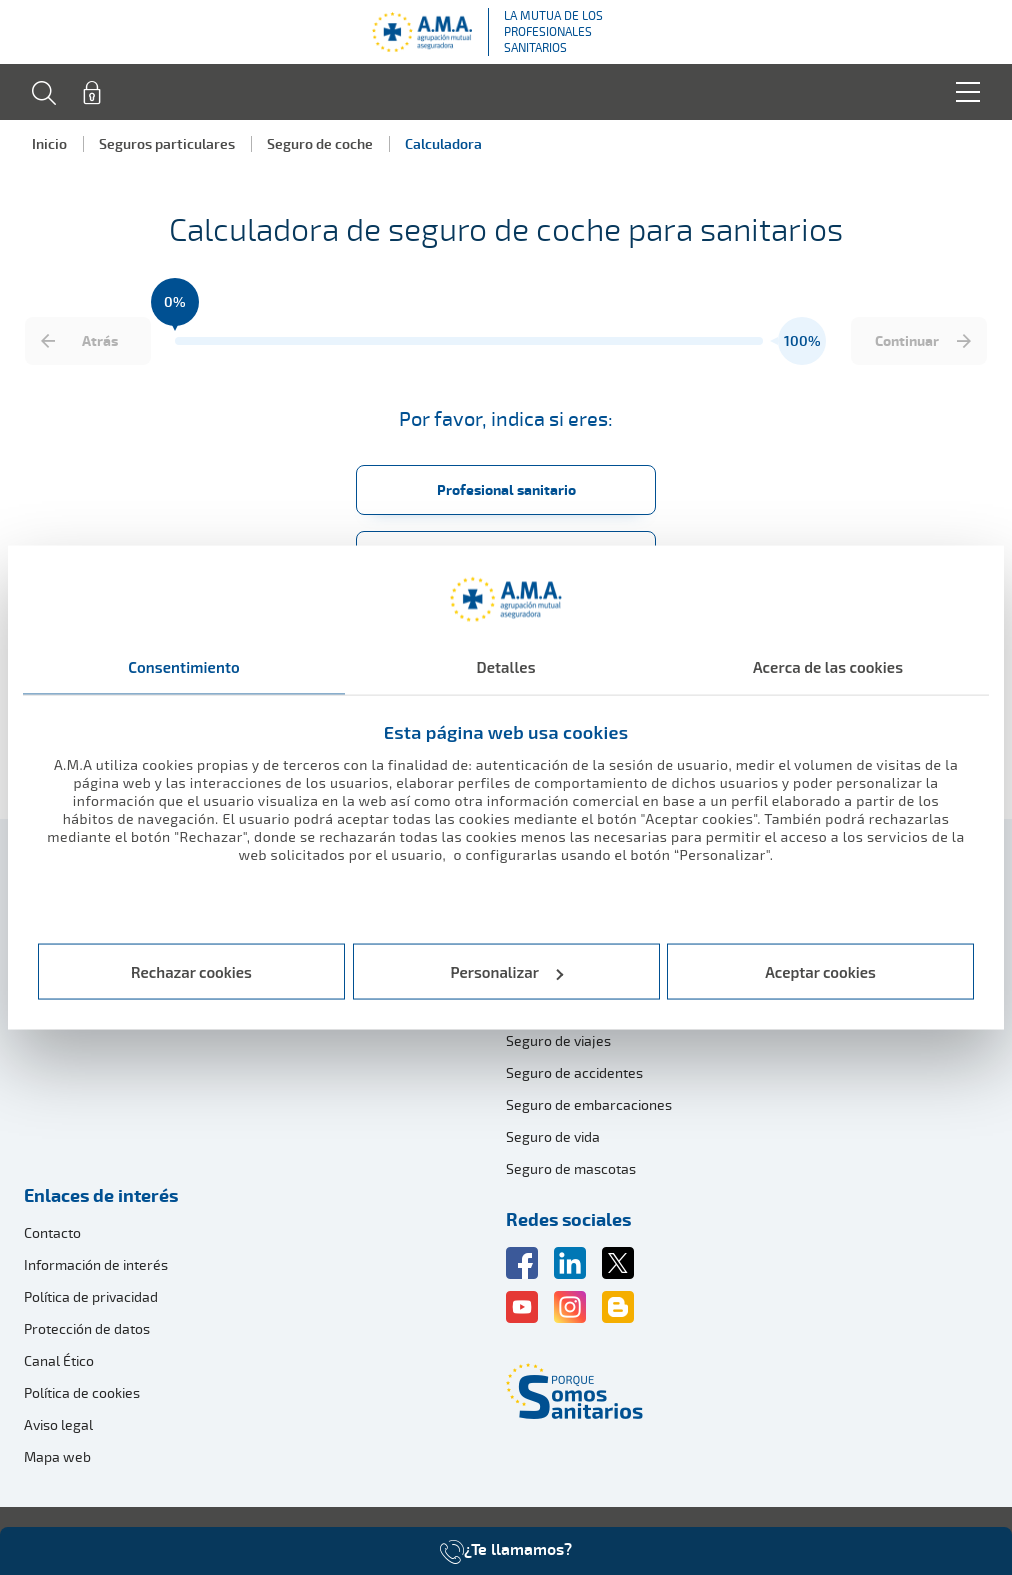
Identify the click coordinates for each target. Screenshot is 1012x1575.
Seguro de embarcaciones (589, 1104)
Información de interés (96, 1264)
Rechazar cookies (191, 972)
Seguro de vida (553, 1136)
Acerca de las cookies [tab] (828, 666)
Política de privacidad (91, 1296)
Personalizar (507, 972)
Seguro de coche (320, 143)
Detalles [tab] (505, 666)
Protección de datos (87, 1328)
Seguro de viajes (558, 1040)
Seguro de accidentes (574, 1072)
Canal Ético (59, 1360)
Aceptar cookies (820, 972)
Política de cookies (82, 1392)
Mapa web (57, 1456)
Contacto (52, 1232)
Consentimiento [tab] (184, 666)
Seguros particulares (167, 143)
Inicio (49, 143)
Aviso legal (58, 1424)
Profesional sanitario (506, 489)
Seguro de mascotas (571, 1168)
